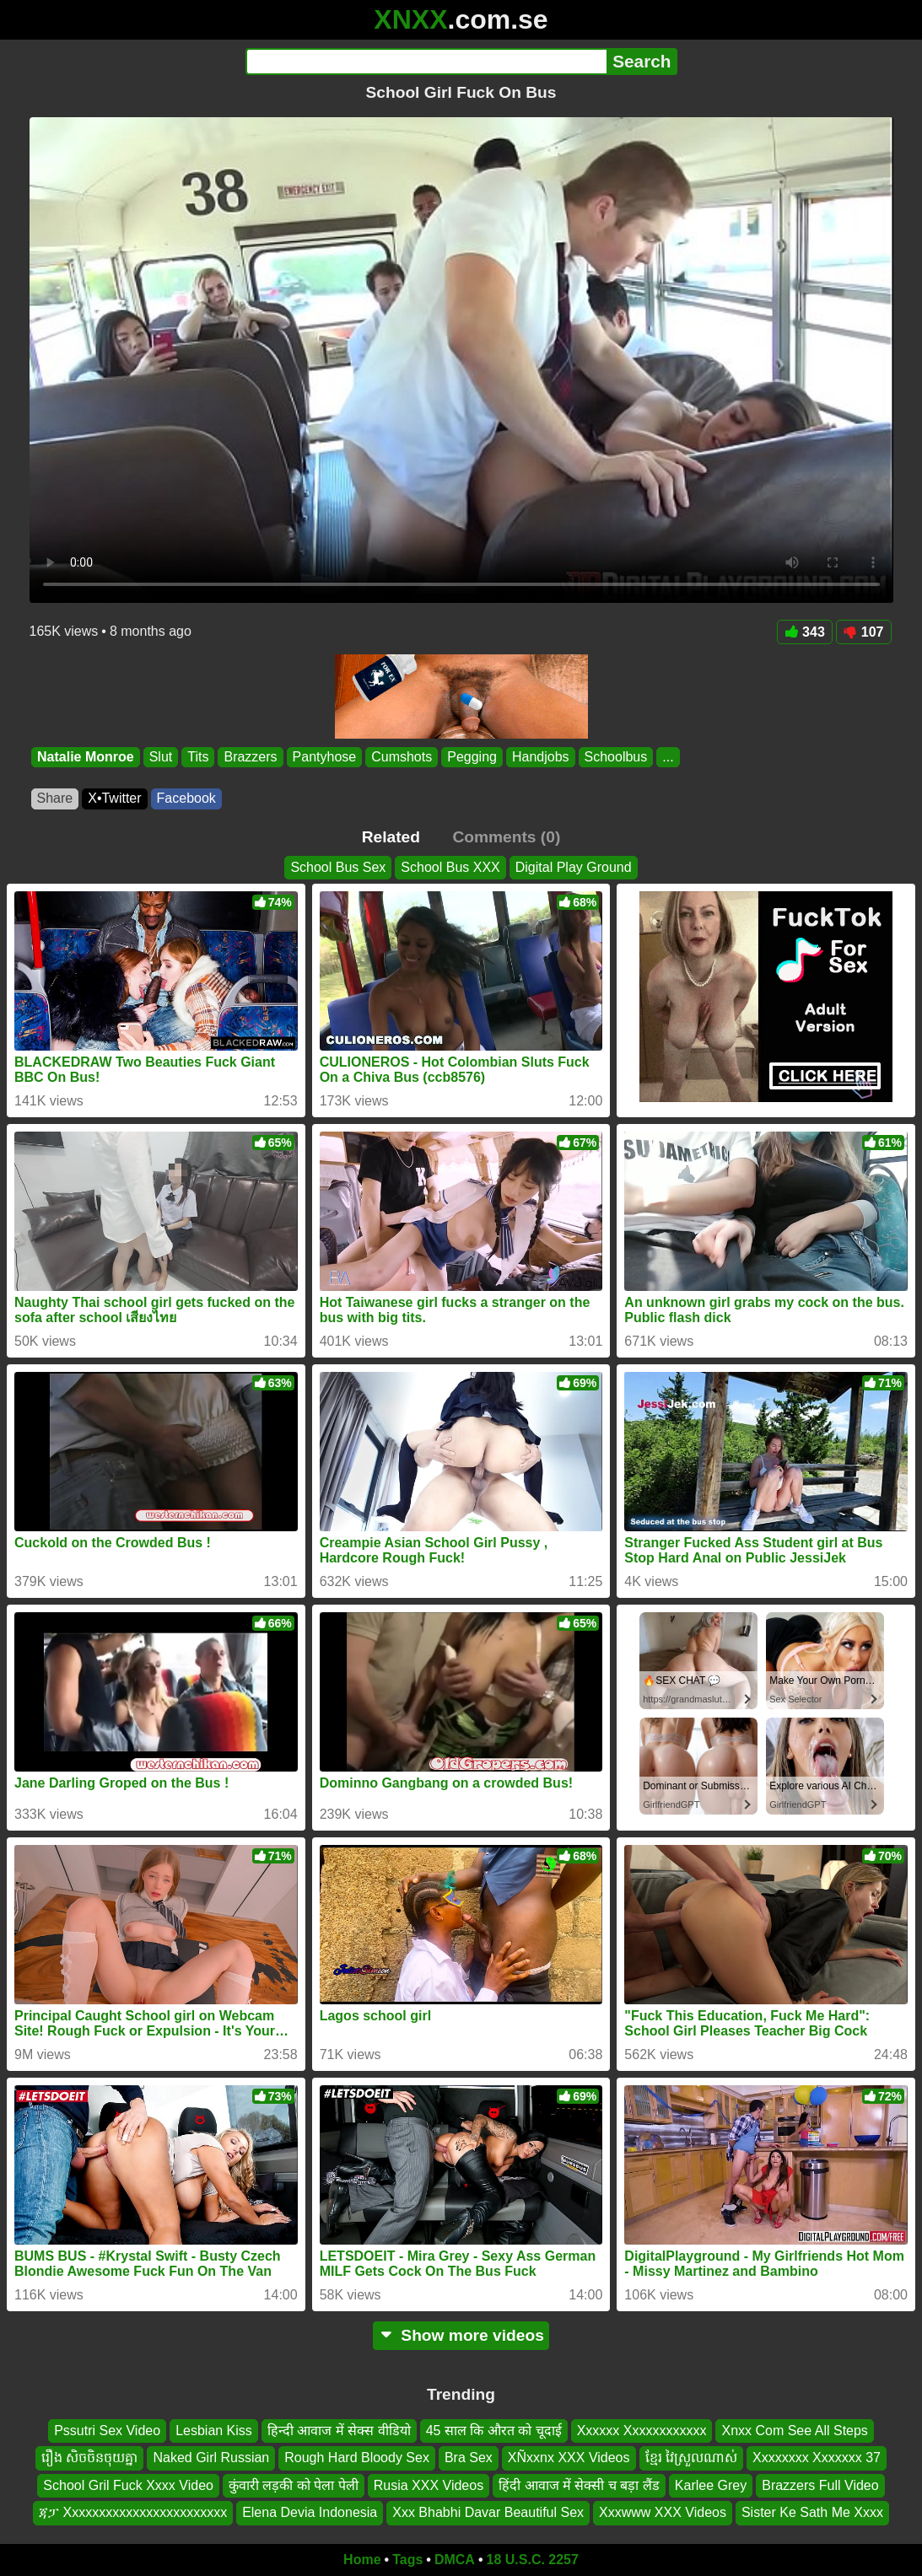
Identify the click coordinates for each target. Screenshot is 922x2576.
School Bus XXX (450, 867)
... (667, 757)
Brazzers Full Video (820, 2484)
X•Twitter (114, 798)
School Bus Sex (338, 867)
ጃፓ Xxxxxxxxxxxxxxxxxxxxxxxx (133, 2512)
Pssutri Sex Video (107, 2430)
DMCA (454, 2559)
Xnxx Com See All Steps (794, 2430)
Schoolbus (615, 757)
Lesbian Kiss (213, 2430)
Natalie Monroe (85, 757)
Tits (197, 757)
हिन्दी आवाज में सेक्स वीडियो (339, 2430)
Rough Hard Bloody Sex (356, 2457)
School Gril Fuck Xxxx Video (128, 2484)
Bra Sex (469, 2457)
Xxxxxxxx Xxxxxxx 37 (816, 2457)
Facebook (186, 798)
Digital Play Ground (573, 867)
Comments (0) (506, 837)
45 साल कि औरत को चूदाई (494, 2430)
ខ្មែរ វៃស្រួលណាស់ (691, 2457)
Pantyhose (324, 757)
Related (391, 837)
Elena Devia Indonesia (309, 2512)
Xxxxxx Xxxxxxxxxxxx (642, 2430)
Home (361, 2559)
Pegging (472, 757)
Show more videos (461, 2335)
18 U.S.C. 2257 (533, 2559)
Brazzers (250, 757)
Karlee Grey (711, 2484)
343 (805, 632)
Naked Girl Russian (211, 2457)
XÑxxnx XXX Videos (569, 2457)
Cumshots (401, 757)
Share (55, 798)
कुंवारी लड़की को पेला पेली (294, 2484)
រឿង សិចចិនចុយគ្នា (89, 2457)
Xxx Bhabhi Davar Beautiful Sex (488, 2512)
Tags (407, 2559)
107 (864, 632)
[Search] (426, 61)
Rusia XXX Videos (428, 2484)
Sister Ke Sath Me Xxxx (812, 2512)
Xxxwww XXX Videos (662, 2512)
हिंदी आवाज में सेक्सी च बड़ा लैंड (579, 2484)
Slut (160, 757)
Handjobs (540, 757)
